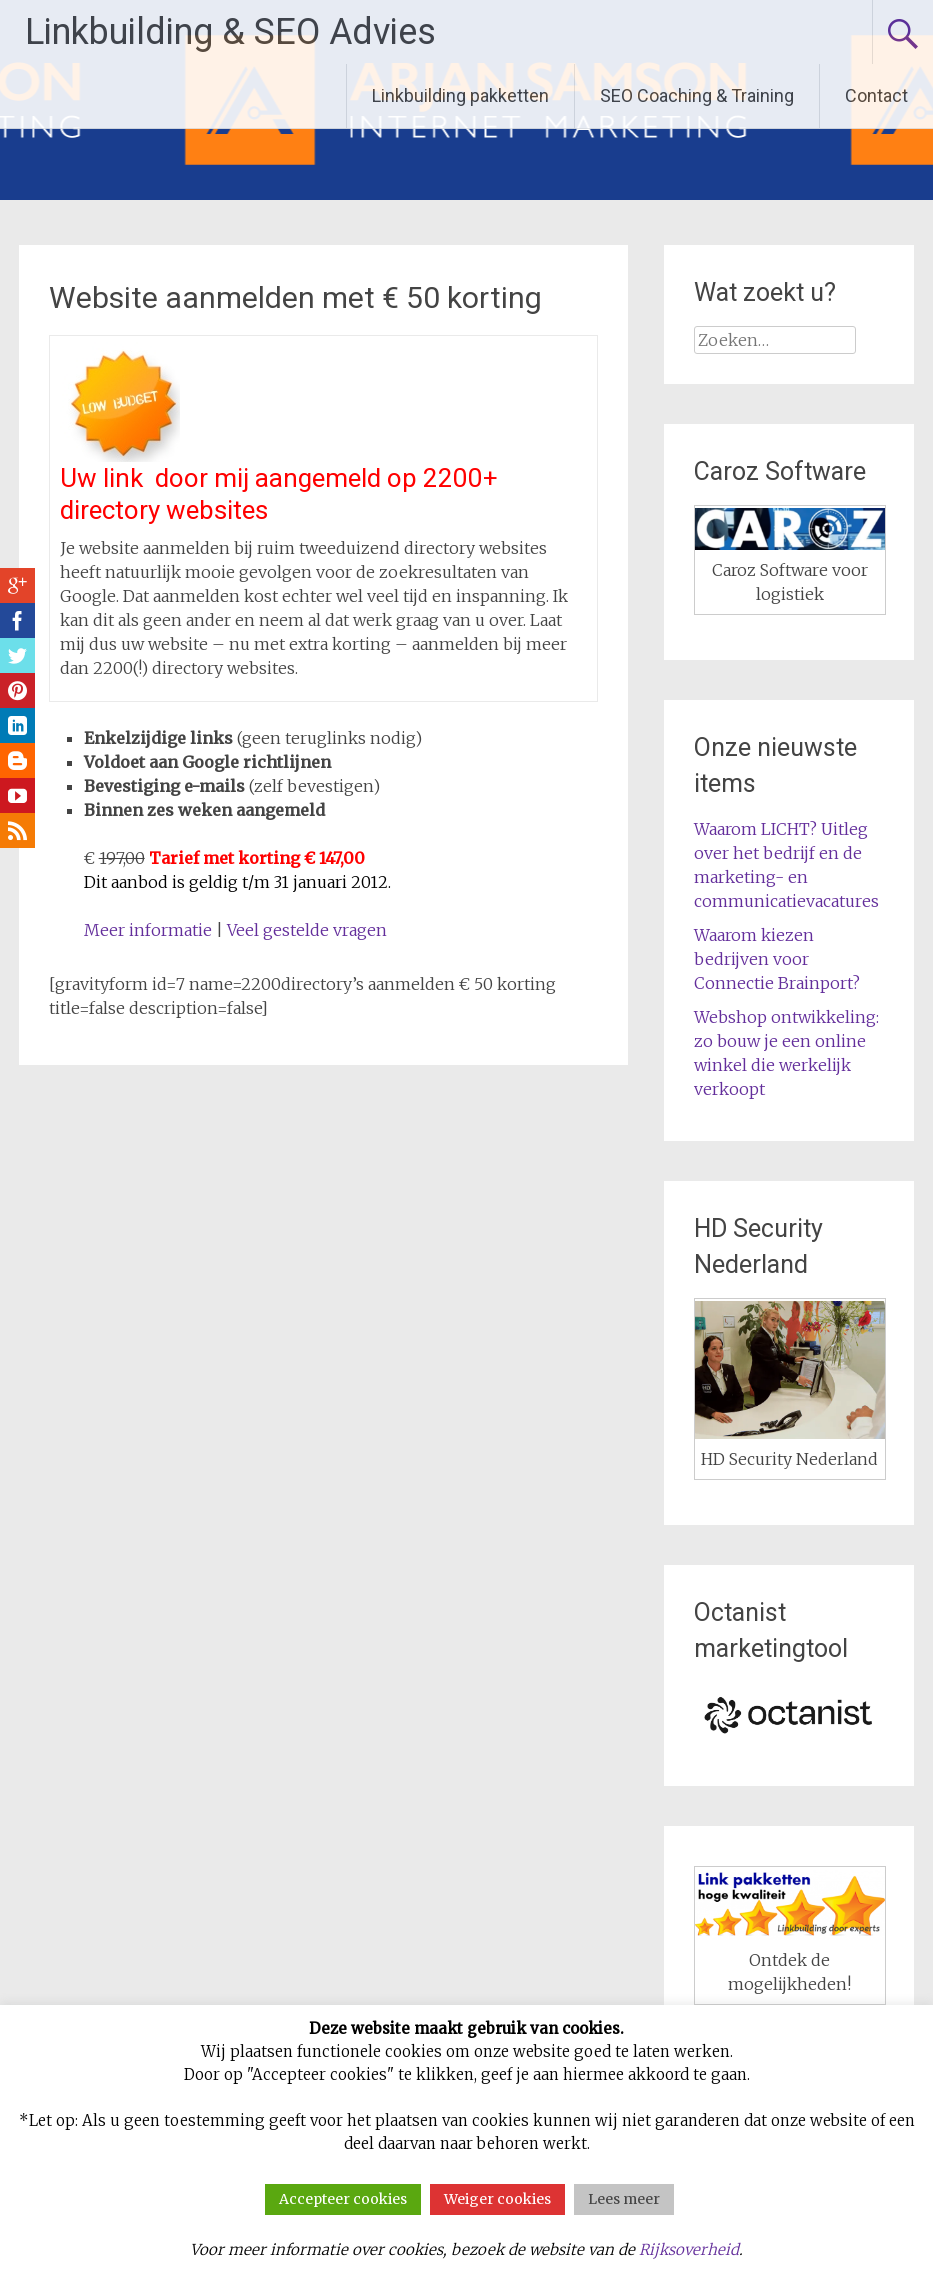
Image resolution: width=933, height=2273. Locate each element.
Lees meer (624, 2199)
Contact (876, 95)
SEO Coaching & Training (697, 95)
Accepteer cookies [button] (343, 2199)
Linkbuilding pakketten (460, 95)
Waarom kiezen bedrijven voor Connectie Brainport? (777, 959)
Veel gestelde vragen (307, 930)
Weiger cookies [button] (497, 2199)
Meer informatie (148, 930)
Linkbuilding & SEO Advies (230, 32)
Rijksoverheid (689, 2249)
